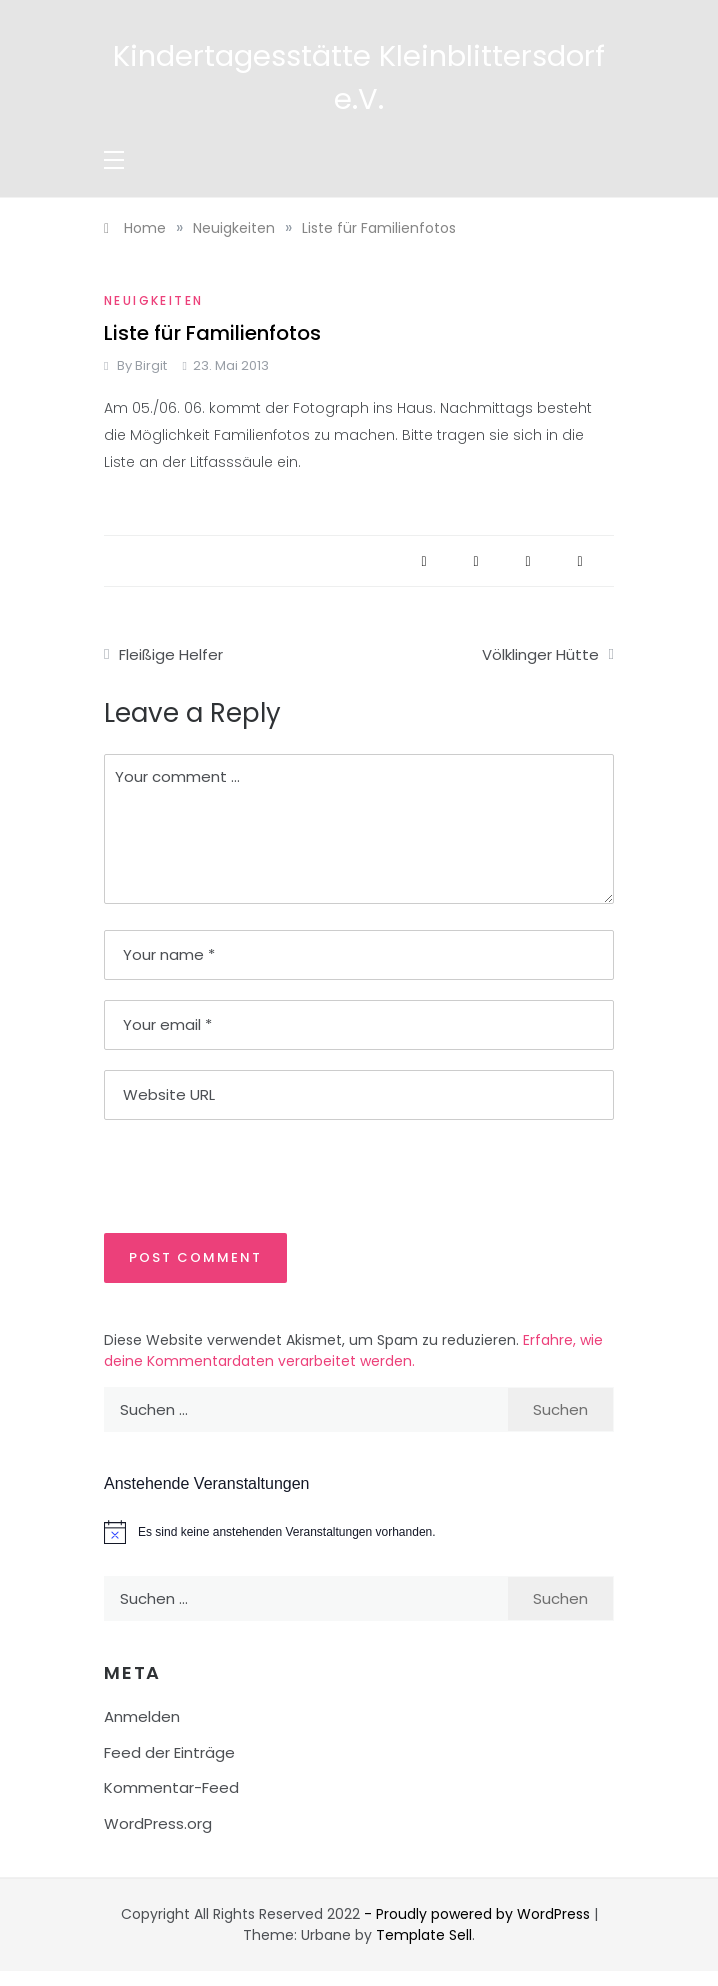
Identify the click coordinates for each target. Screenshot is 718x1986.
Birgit (151, 365)
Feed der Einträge (169, 1752)
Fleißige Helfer (171, 654)
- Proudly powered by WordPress (479, 1914)
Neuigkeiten (153, 300)
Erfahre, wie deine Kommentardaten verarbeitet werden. (353, 1350)
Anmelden (142, 1716)
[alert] (359, 1532)
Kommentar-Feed (171, 1787)
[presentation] (241, 1175)
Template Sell (424, 1935)
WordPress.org (158, 1823)
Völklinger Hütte (540, 654)
